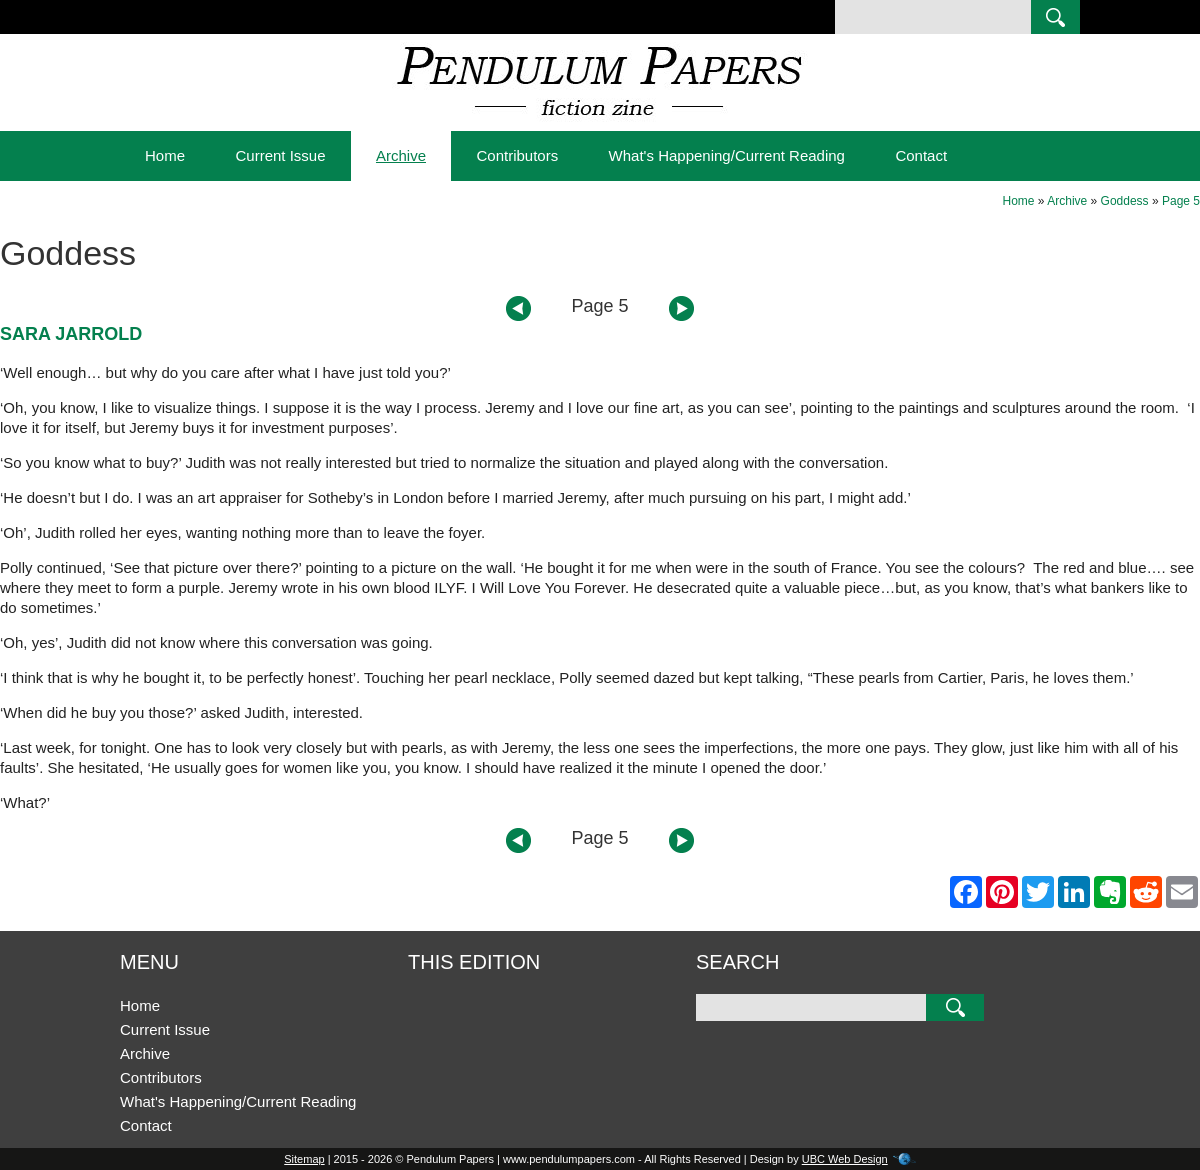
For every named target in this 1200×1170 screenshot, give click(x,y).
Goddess (1125, 201)
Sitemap (304, 1159)
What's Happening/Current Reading (727, 155)
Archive (401, 155)
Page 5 (1181, 201)
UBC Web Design (845, 1159)
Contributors (517, 155)
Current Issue (280, 155)
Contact (921, 155)
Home (165, 155)
